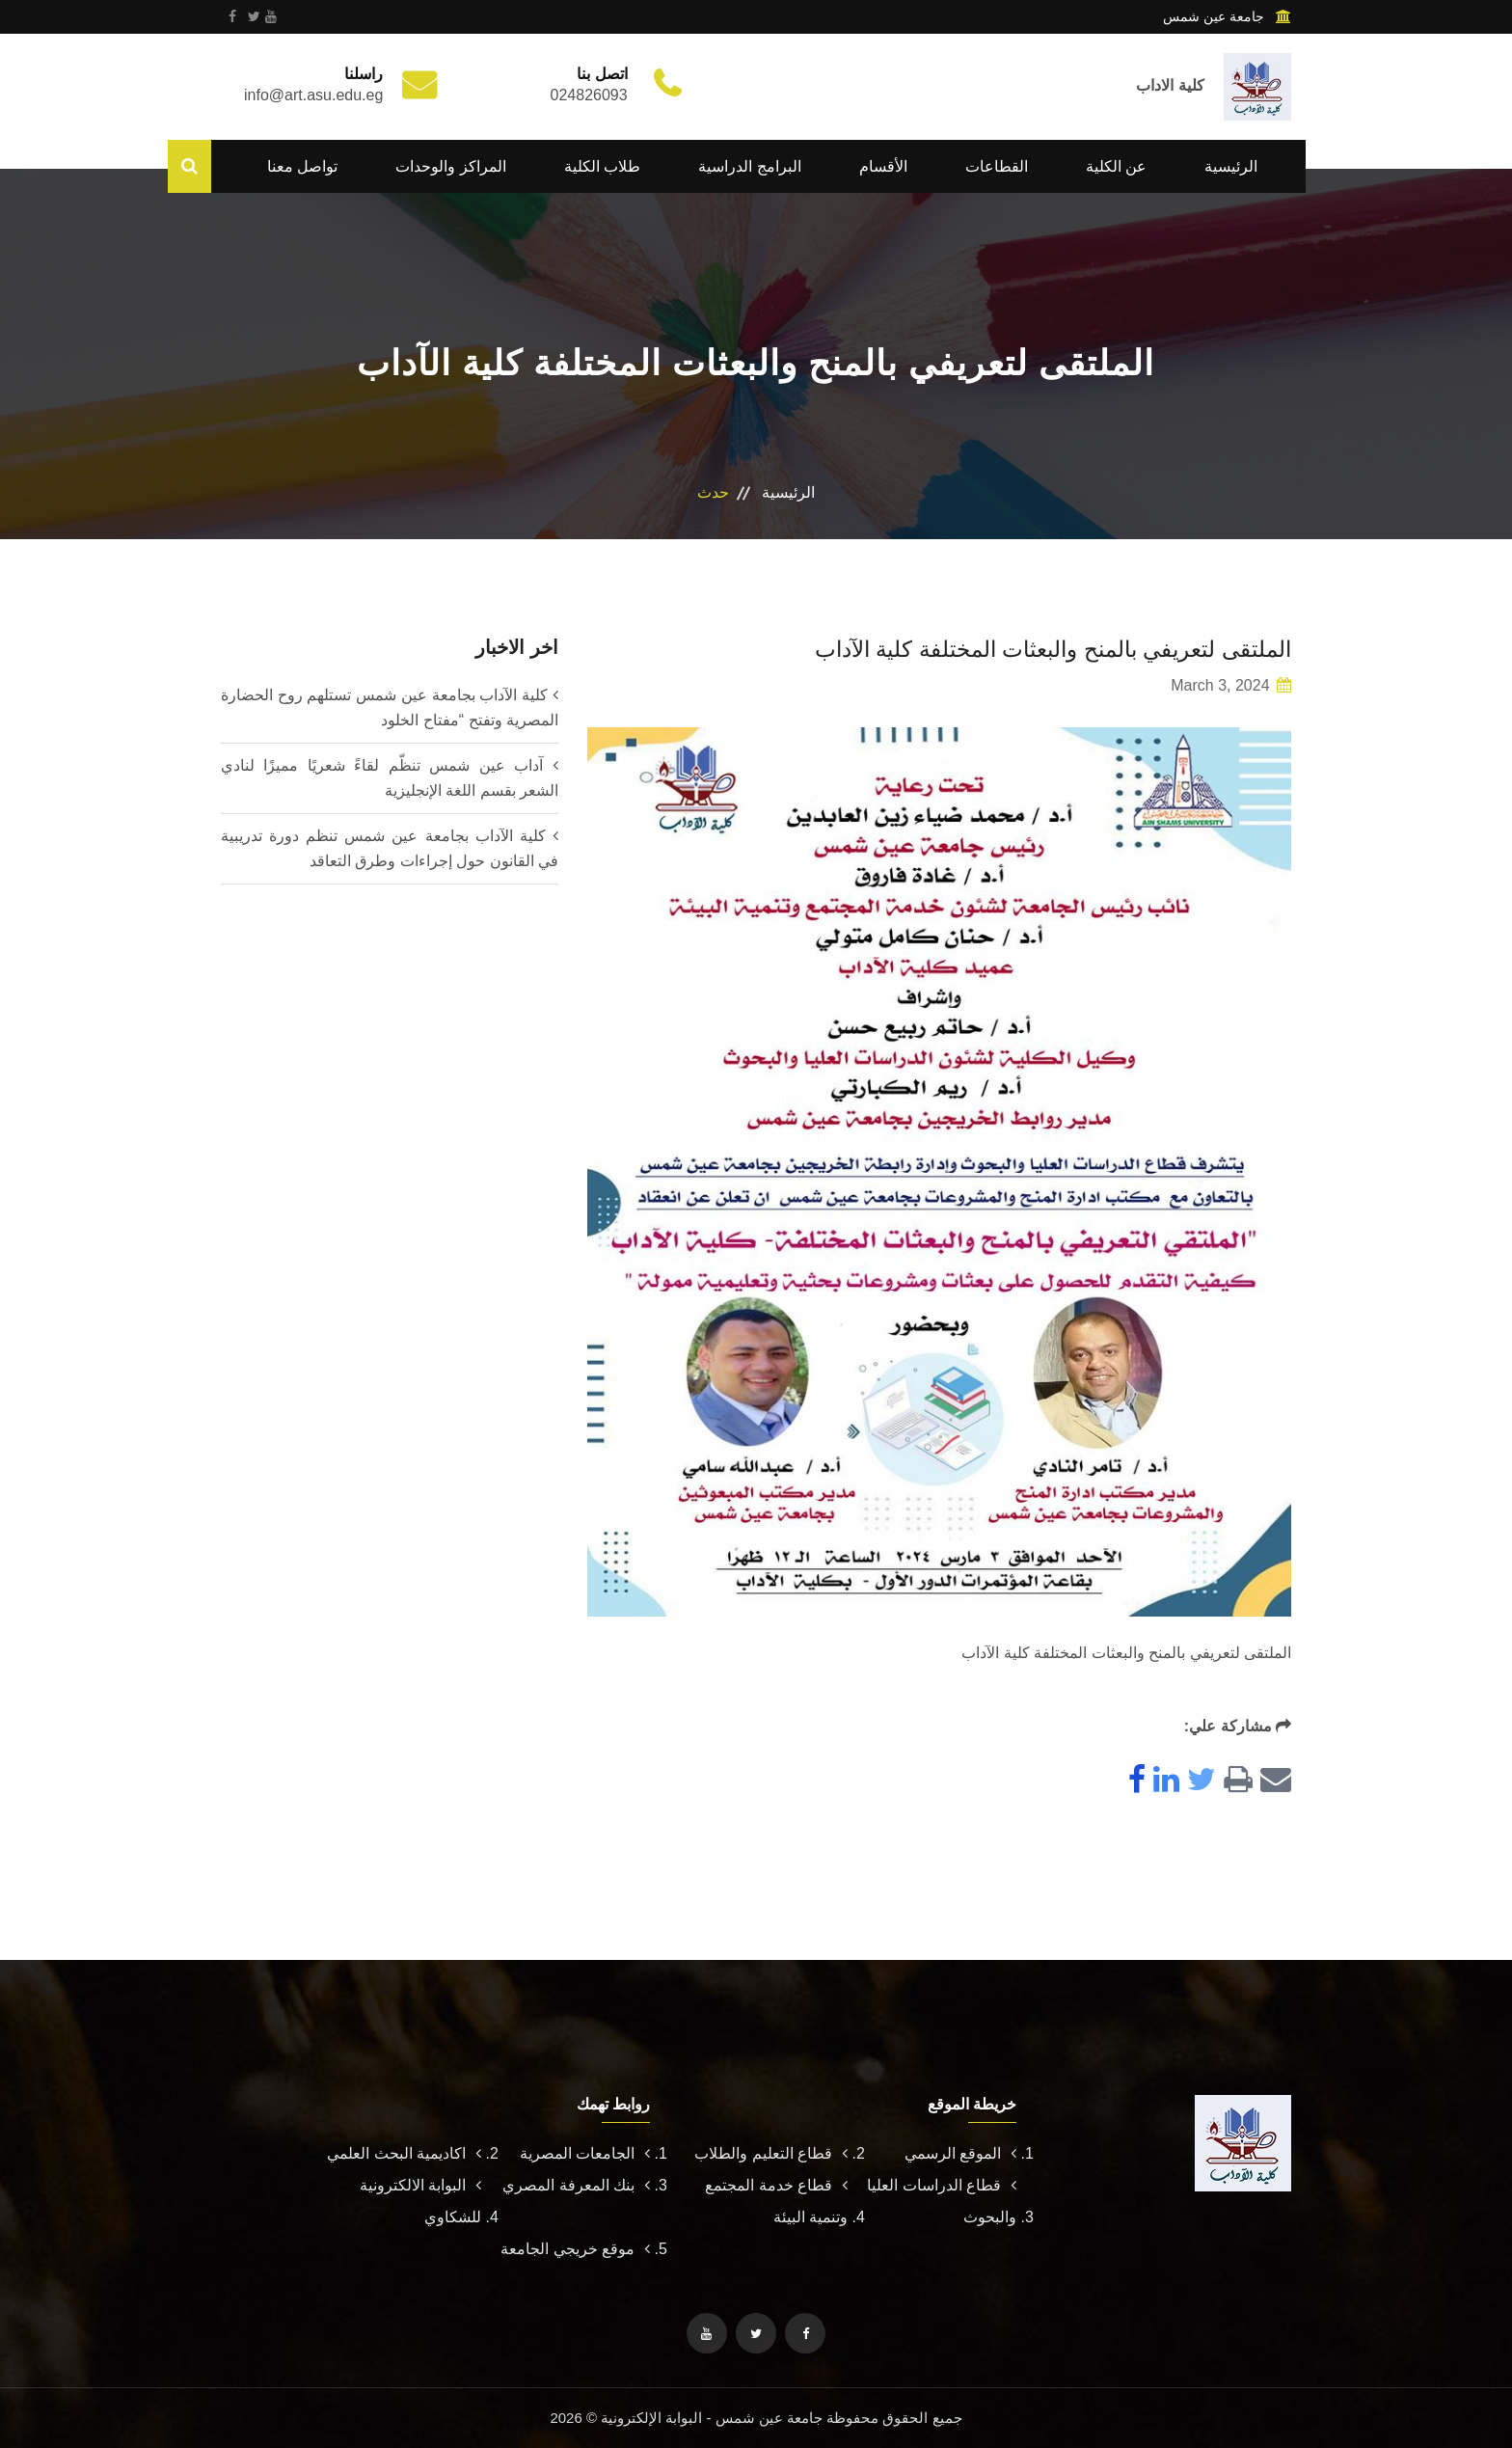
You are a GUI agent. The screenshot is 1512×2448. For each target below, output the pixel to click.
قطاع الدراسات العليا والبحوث (941, 2201)
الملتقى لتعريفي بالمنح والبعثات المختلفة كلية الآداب (1041, 649)
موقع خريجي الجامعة (575, 2249)
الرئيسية (1230, 166)
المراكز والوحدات (450, 166)
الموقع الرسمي (960, 2153)
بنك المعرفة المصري (576, 2185)
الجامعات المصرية (585, 2153)
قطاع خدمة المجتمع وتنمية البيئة (776, 2201)
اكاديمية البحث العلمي (404, 2153)
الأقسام (883, 166)
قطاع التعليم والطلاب (771, 2153)
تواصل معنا (302, 166)
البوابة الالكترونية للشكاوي (420, 2201)
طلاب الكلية (602, 166)
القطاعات (996, 166)
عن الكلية (1116, 166)
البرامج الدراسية (749, 166)
